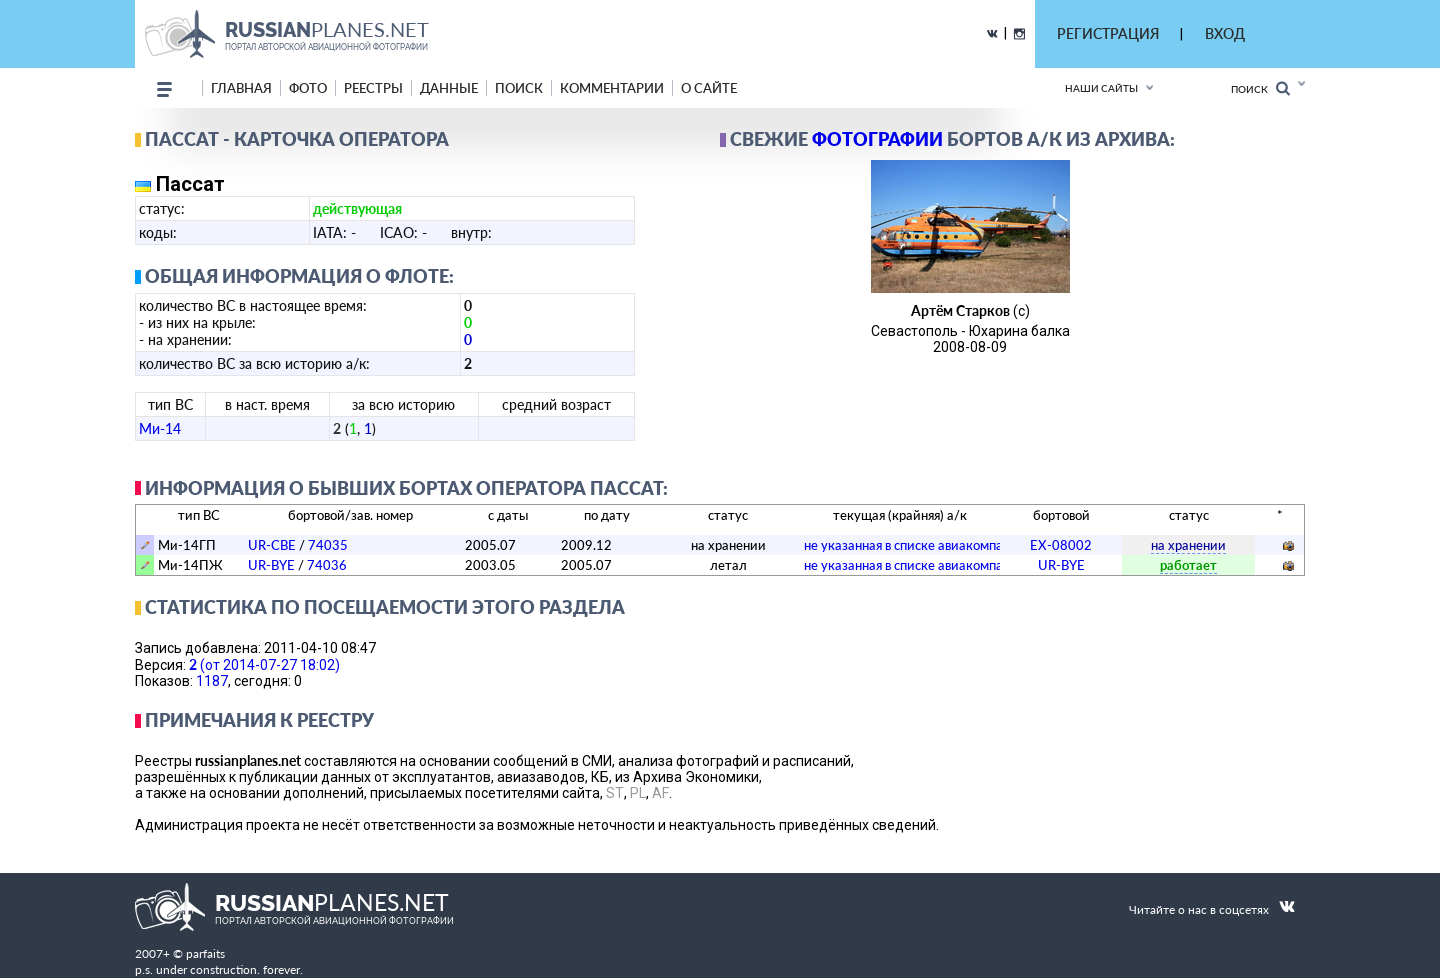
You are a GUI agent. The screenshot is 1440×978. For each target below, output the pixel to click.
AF (660, 793)
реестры (373, 88)
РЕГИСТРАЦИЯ (1108, 33)
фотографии (877, 139)
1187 (212, 681)
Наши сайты (1101, 88)
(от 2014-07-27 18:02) (264, 664)
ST (615, 793)
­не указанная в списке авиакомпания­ (914, 545)
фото (308, 88)
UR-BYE (271, 565)
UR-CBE (272, 545)
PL (638, 793)
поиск (519, 88)
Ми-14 (160, 428)
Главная (241, 88)
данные (449, 88)
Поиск (1260, 88)
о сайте (709, 88)
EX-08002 (1061, 545)
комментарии (612, 88)
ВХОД (1225, 33)
